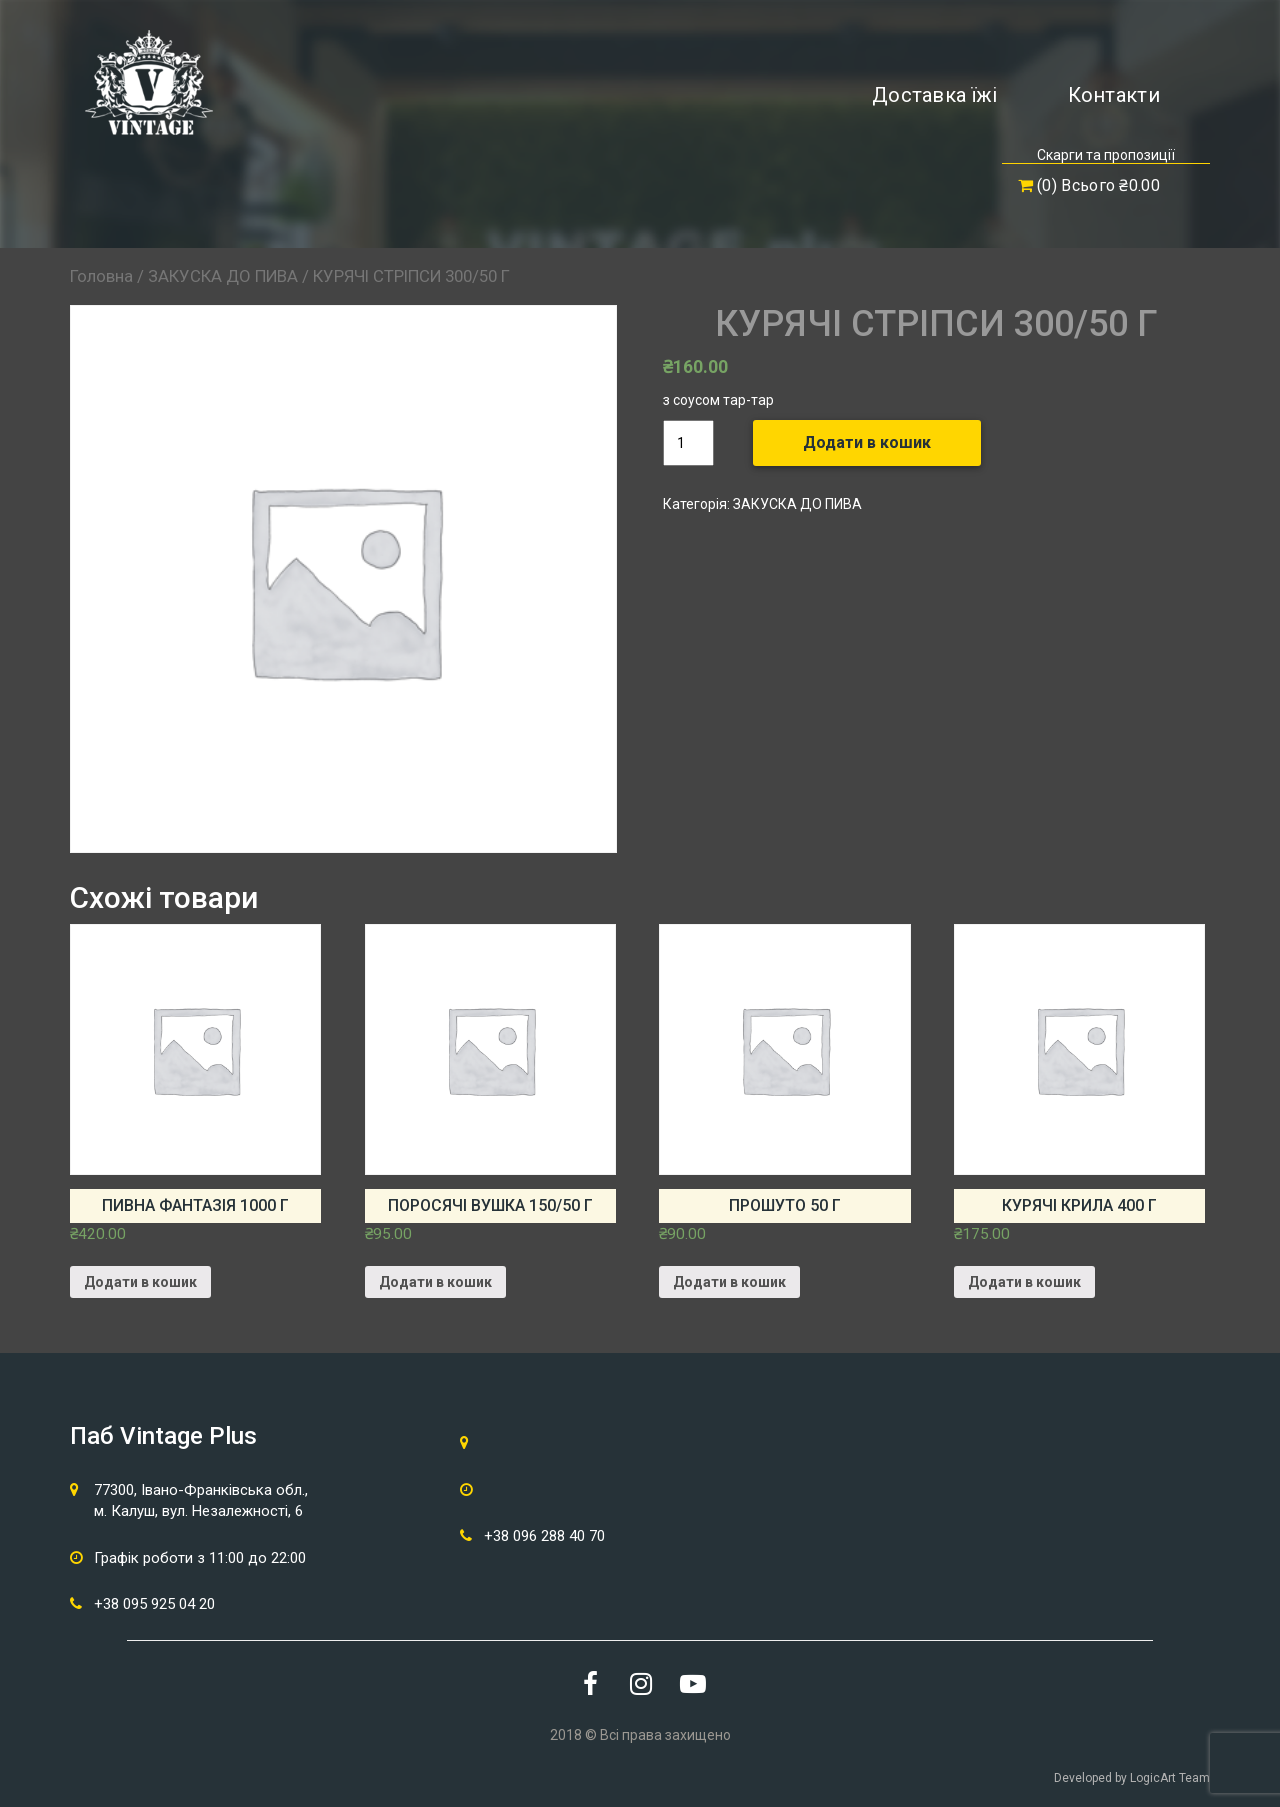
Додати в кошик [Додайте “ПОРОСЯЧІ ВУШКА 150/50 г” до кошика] (435, 1282)
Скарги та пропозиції (1106, 155)
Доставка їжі (935, 95)
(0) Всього (1089, 185)
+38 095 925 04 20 (154, 1604)
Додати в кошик (867, 442)
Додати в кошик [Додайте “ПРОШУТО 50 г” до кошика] (729, 1282)
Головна (101, 276)
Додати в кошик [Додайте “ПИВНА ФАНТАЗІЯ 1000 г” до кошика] (140, 1282)
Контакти (1114, 95)
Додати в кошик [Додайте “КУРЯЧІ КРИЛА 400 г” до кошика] (1024, 1282)
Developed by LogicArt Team (1132, 1778)
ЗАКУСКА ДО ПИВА (223, 276)
